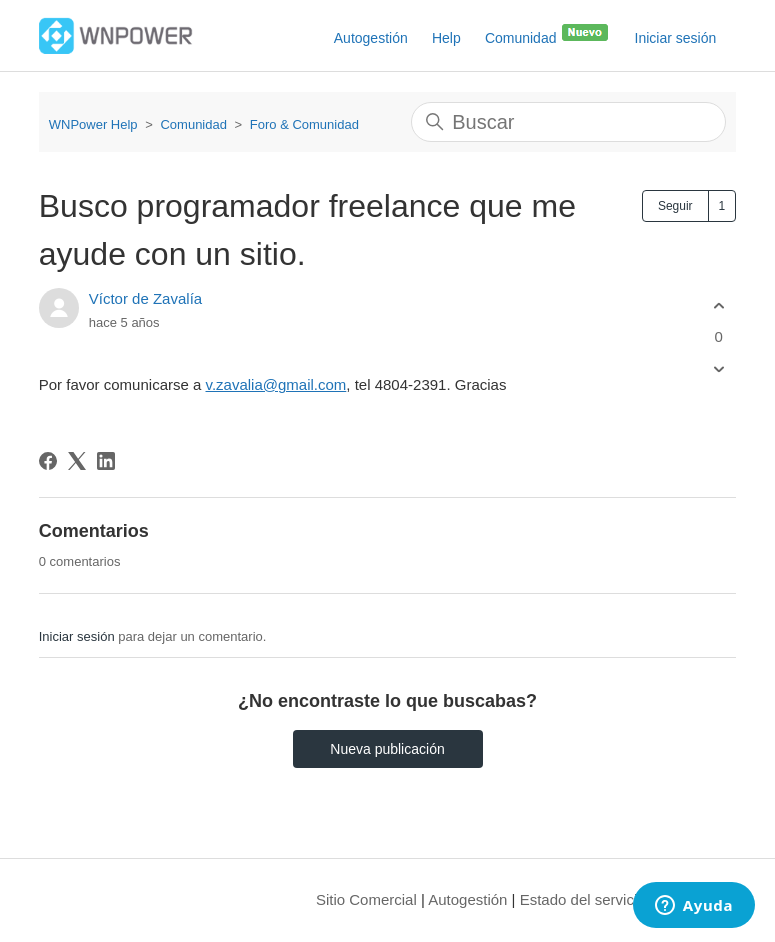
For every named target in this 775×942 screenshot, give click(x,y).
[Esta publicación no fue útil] (718, 369)
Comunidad (548, 34)
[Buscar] (568, 122)
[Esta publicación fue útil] (718, 305)
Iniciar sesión (77, 636)
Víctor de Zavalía (145, 298)
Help (446, 38)
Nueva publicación (387, 749)
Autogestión (371, 38)
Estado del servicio (583, 899)
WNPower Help (93, 124)
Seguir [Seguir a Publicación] (675, 206)
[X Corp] (77, 461)
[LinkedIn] (106, 461)
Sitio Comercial (366, 899)
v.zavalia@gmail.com (276, 384)
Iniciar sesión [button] (676, 38)
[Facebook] (48, 461)
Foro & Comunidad (304, 124)
